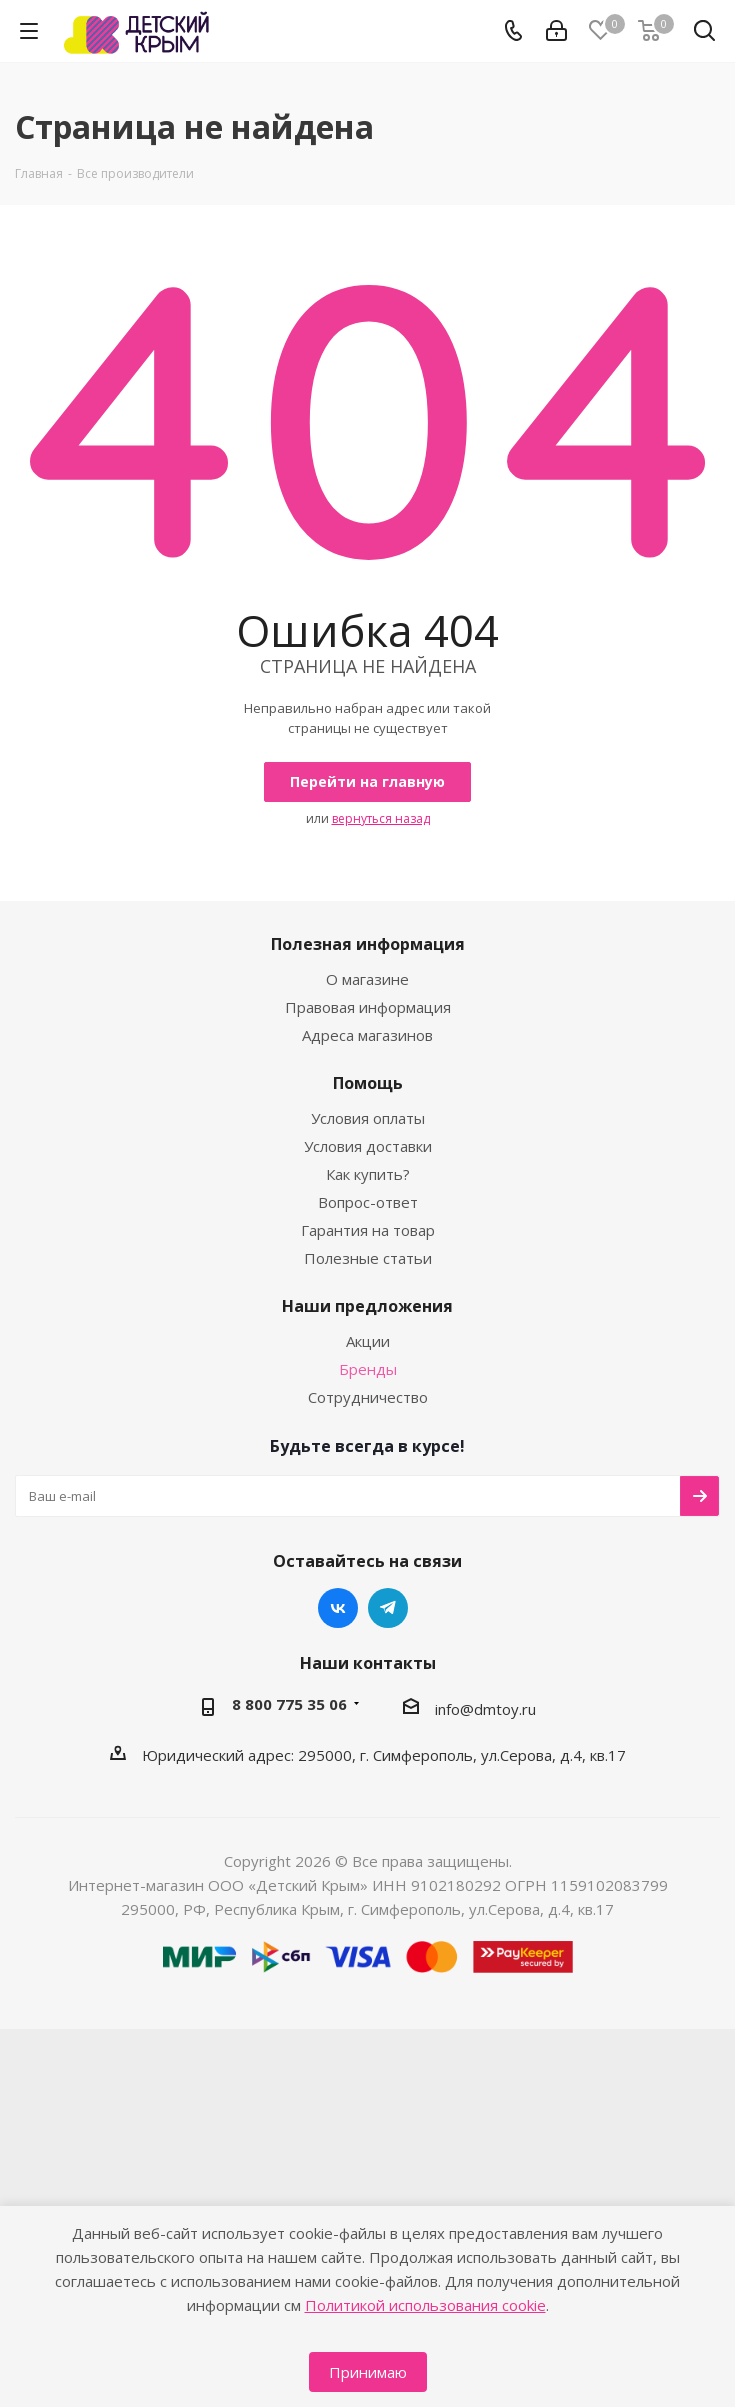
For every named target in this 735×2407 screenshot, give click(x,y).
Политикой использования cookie (425, 2305)
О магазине (367, 979)
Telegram (388, 1608)
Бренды (368, 1369)
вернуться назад (381, 818)
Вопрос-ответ (368, 1202)
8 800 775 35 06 (289, 1704)
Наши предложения (367, 1306)
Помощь (368, 1083)
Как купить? (368, 1174)
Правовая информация (368, 1007)
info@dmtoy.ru (485, 1709)
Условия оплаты (368, 1118)
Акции (368, 1341)
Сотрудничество (368, 1397)
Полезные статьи (368, 1258)
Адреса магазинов (367, 1035)
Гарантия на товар (368, 1230)
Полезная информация (368, 944)
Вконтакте (338, 1608)
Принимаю (368, 2372)
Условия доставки (368, 1146)
